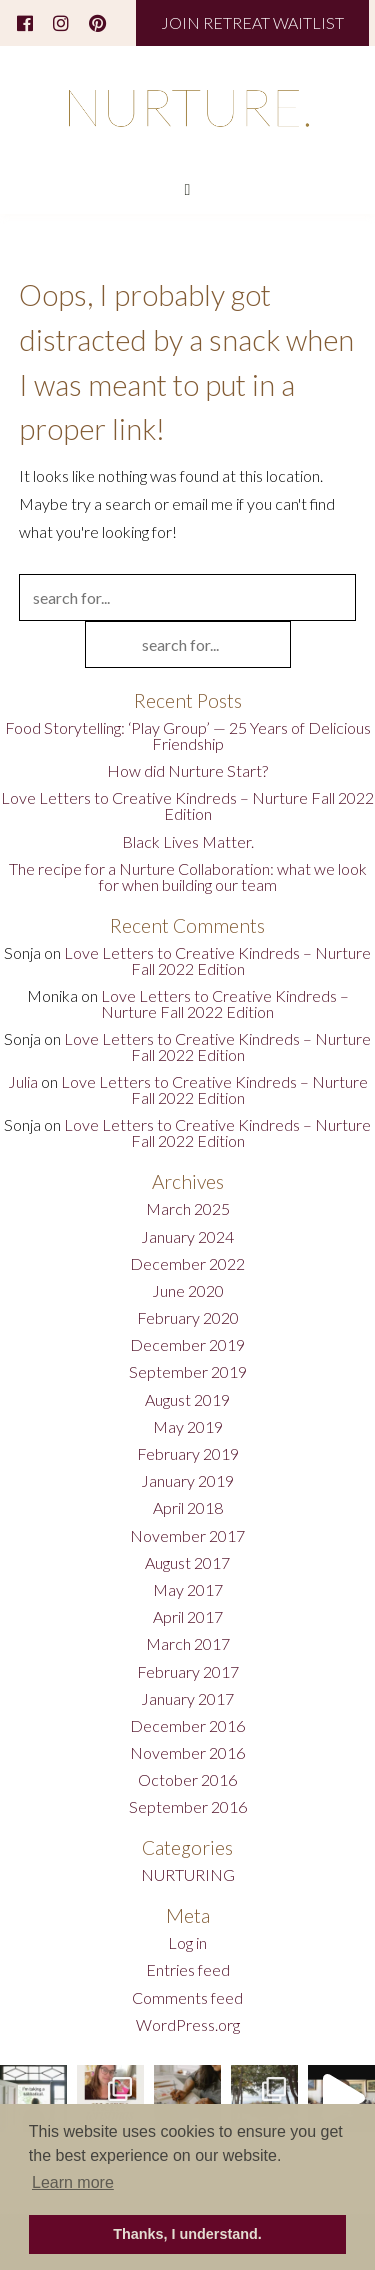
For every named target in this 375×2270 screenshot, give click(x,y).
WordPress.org (188, 2024)
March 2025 (188, 1208)
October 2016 (187, 1779)
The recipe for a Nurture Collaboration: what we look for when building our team (188, 876)
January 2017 (187, 1698)
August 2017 (187, 1562)
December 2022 (187, 1263)
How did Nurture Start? (187, 770)
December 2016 (187, 1725)
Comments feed (187, 1997)
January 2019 (187, 1480)
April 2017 (188, 1616)
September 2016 (188, 1806)
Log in (187, 1942)
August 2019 (187, 1399)
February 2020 (188, 1317)
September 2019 (188, 1371)
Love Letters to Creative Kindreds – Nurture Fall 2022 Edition (187, 805)
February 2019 (188, 1453)
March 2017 (188, 1643)
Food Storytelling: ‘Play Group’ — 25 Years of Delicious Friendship (188, 735)
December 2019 (187, 1344)
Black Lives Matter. (188, 841)
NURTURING (188, 1874)
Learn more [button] (73, 2182)
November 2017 (187, 1535)
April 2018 (188, 1507)
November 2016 (187, 1752)
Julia (23, 1081)
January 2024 (187, 1236)
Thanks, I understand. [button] (187, 2234)
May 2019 (188, 1426)
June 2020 (188, 1290)
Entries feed (188, 1969)
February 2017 (188, 1671)
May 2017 (188, 1589)
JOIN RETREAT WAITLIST (252, 22)
